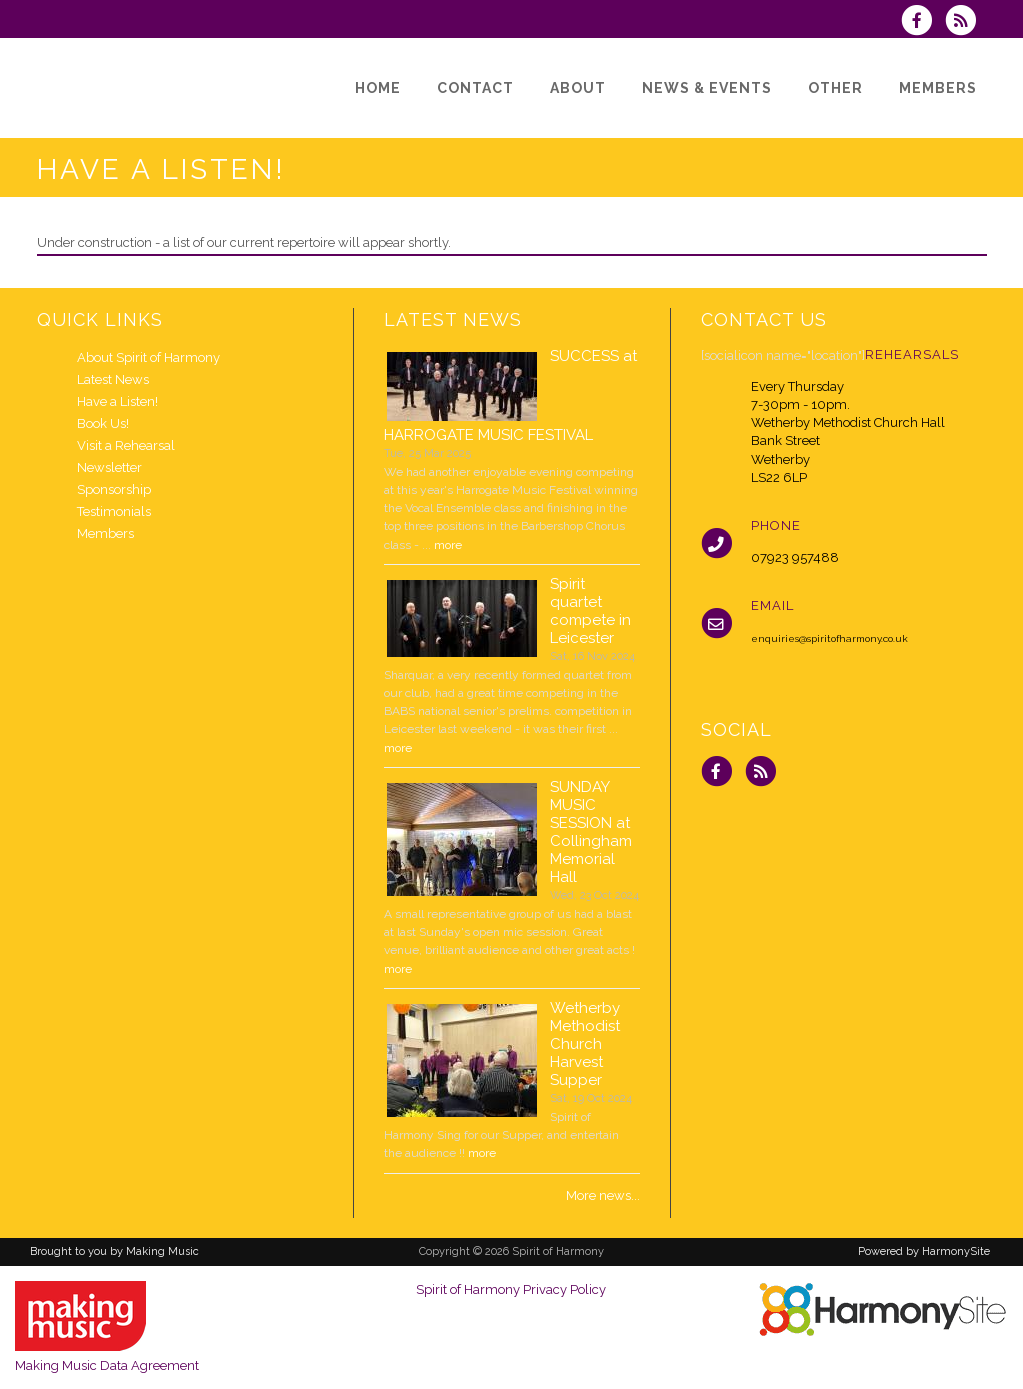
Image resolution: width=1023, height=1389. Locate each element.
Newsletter (109, 467)
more (448, 545)
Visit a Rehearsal (126, 445)
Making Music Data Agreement (107, 1365)
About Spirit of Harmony (148, 357)
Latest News (113, 379)
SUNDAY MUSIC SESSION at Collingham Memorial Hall (591, 832)
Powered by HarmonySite (924, 1251)
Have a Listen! (117, 401)
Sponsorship (114, 489)
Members (105, 533)
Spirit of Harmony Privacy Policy (511, 1289)
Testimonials (114, 511)
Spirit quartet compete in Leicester (590, 611)
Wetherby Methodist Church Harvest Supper (585, 1044)
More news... (603, 1195)
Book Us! (103, 423)
